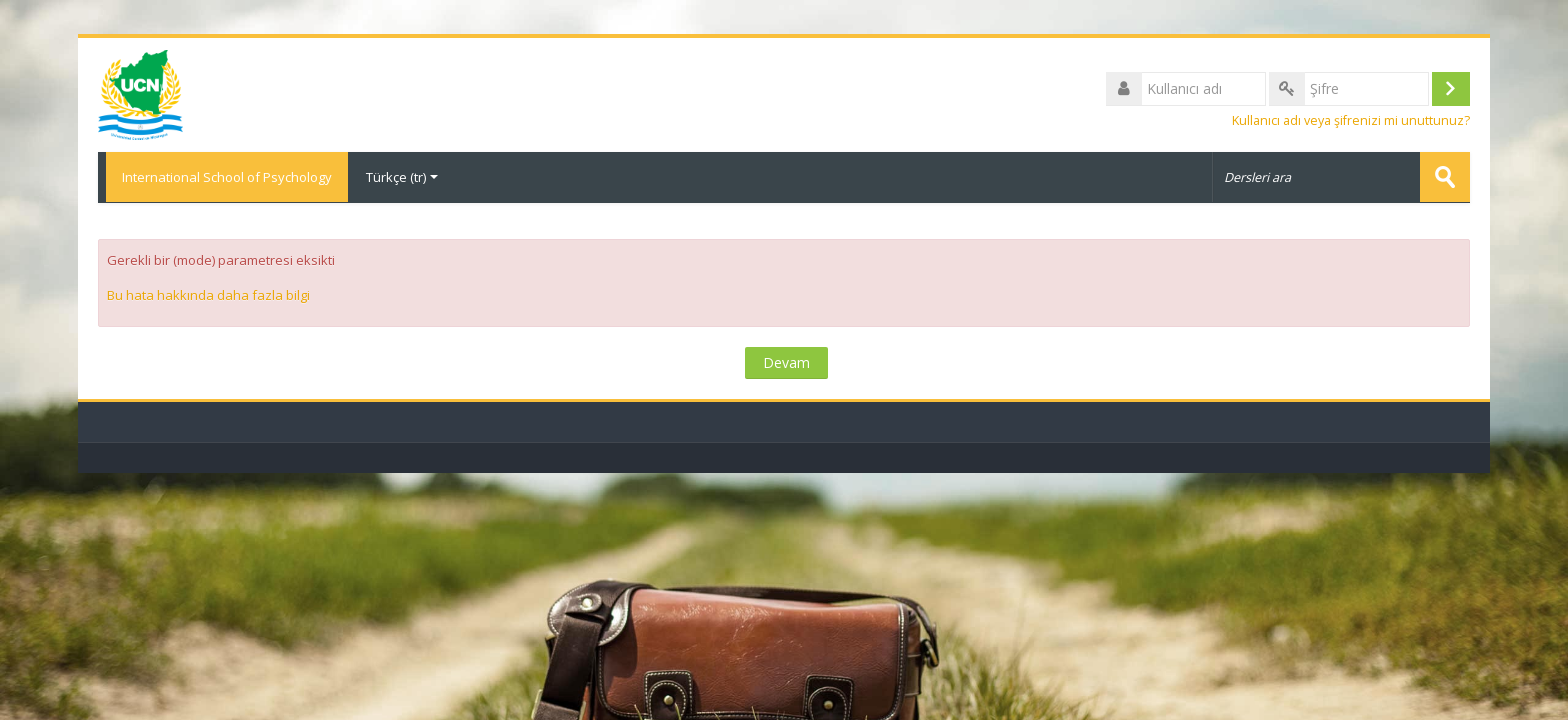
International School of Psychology (223, 178)
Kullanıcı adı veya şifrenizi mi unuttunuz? (1351, 121)
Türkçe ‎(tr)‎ (402, 178)
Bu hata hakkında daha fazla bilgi (208, 295)
